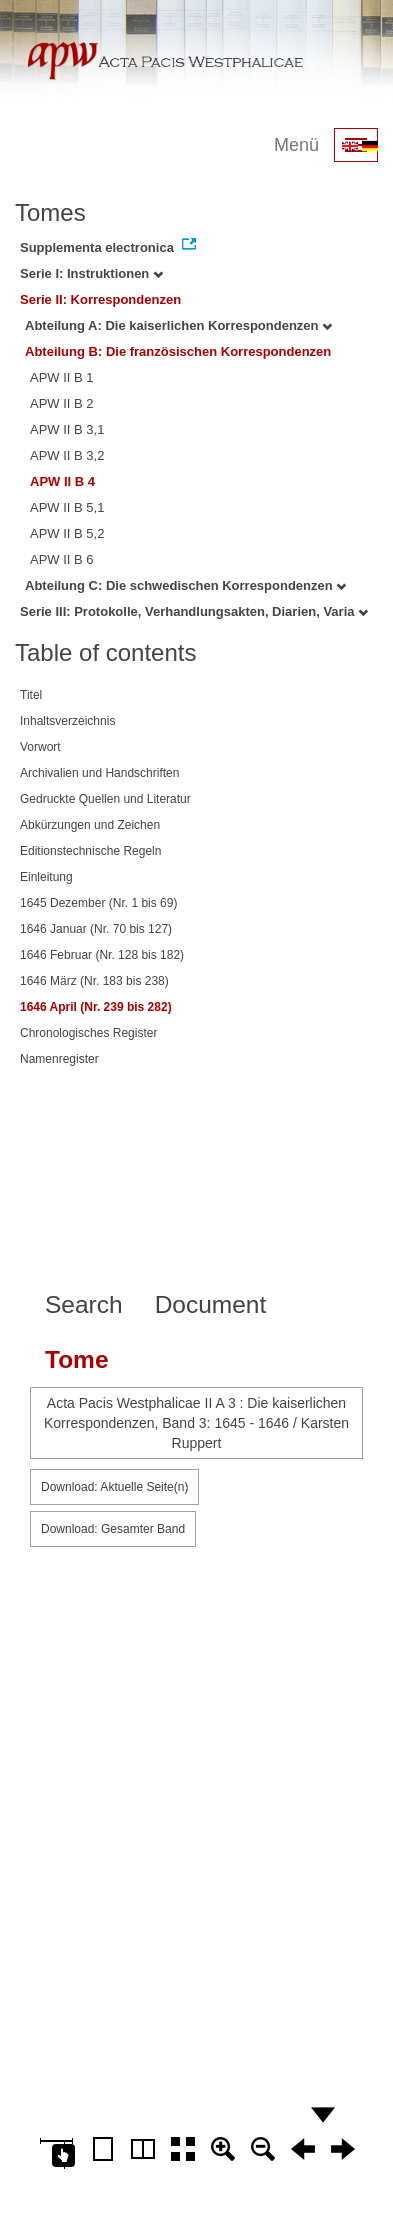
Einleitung (46, 877)
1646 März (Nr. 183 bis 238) (94, 981)
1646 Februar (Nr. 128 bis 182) (102, 955)
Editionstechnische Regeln (90, 851)
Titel (31, 695)
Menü (296, 145)
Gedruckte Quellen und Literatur (105, 799)
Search (84, 1304)
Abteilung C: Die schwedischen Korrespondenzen (185, 585)
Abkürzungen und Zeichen (90, 825)
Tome (77, 1359)
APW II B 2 (62, 403)
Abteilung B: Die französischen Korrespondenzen (178, 351)
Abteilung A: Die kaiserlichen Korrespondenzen (178, 325)
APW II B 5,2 (67, 533)
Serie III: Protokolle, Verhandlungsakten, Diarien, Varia (194, 611)
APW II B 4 (62, 481)
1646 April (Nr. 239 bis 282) (96, 1007)
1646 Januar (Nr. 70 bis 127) (96, 929)
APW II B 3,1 (67, 429)
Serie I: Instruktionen (91, 273)
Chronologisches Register (88, 1033)
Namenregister (59, 1059)
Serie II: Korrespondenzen (100, 299)
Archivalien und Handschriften (99, 773)
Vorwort (40, 747)
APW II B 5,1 (67, 507)
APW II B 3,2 (67, 455)
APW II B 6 (62, 559)
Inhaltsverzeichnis (67, 721)
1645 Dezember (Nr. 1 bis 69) (98, 903)
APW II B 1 (62, 377)
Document (211, 1304)
